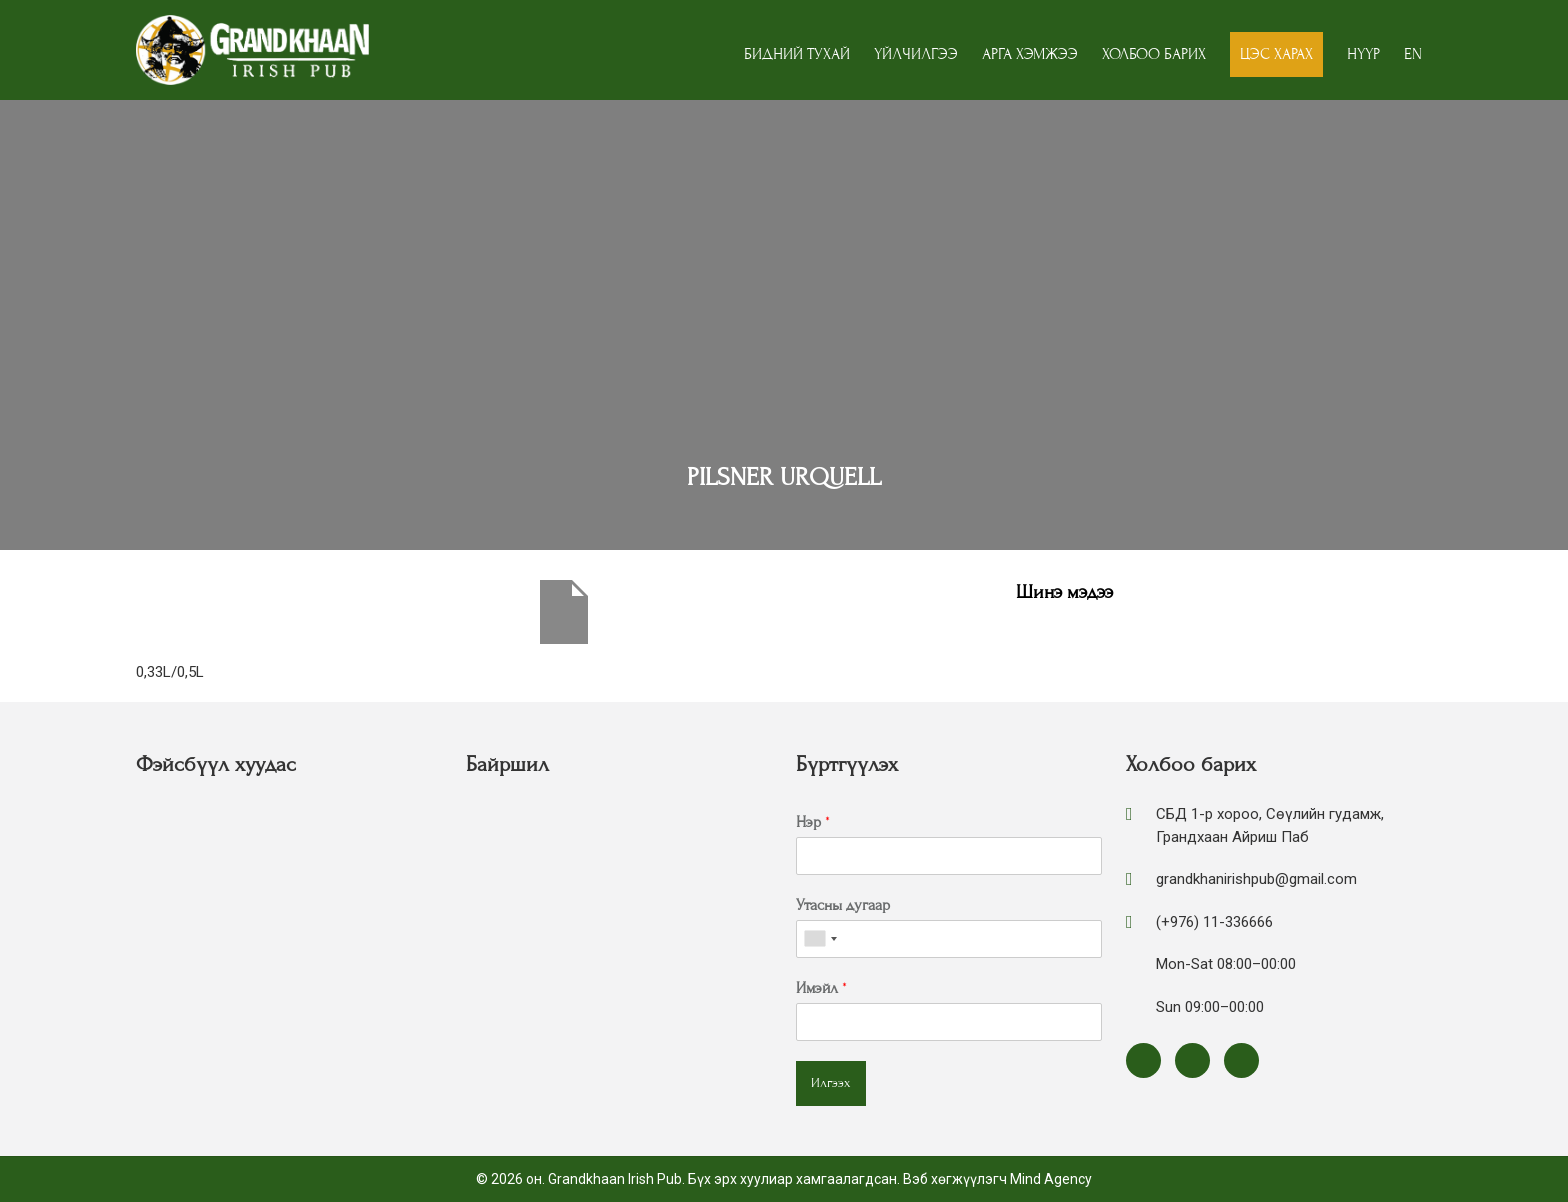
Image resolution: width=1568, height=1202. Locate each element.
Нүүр (1363, 54)
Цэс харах (1276, 54)
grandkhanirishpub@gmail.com (1256, 879)
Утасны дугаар (843, 905)
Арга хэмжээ (1030, 54)
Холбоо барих (1154, 54)
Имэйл (821, 988)
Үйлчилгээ (916, 54)
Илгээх (831, 1083)
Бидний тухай (797, 54)
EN (1413, 54)
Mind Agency (1051, 1179)
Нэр (813, 822)
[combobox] (820, 939)
